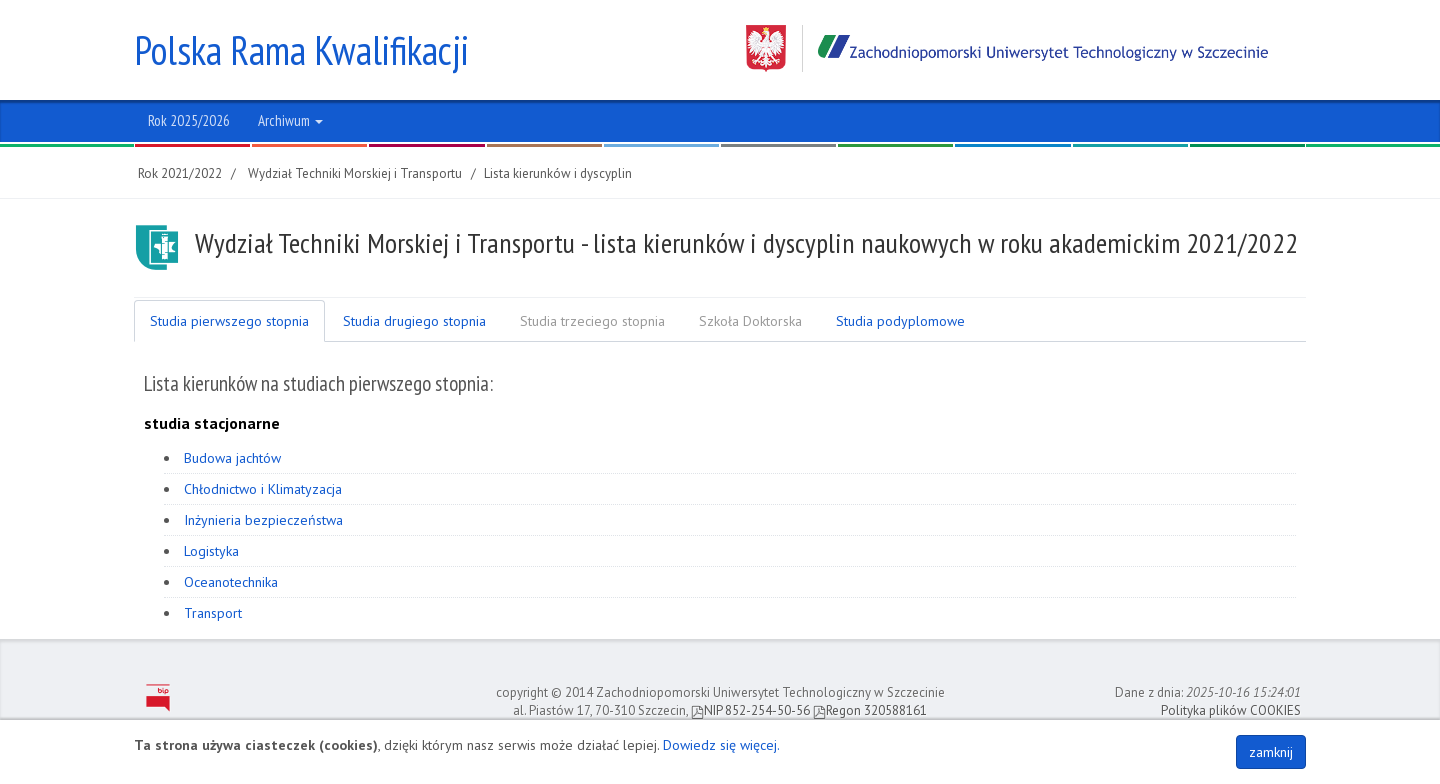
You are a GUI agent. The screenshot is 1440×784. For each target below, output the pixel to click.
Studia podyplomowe (900, 321)
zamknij (1271, 752)
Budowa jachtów (232, 458)
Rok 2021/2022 (180, 173)
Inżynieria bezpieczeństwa (263, 520)
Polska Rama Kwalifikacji (301, 50)
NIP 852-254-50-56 (750, 710)
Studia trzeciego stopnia (592, 321)
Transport (213, 613)
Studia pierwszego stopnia (229, 321)
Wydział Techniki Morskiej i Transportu (355, 173)
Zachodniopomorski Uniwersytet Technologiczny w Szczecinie (1007, 48)
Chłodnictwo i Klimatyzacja (263, 489)
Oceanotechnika (231, 582)
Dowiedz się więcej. (721, 745)
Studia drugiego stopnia (414, 321)
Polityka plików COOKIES (1231, 710)
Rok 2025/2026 (189, 120)
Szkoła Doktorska (750, 321)
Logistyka (211, 551)
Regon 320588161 (870, 710)
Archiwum (290, 120)
